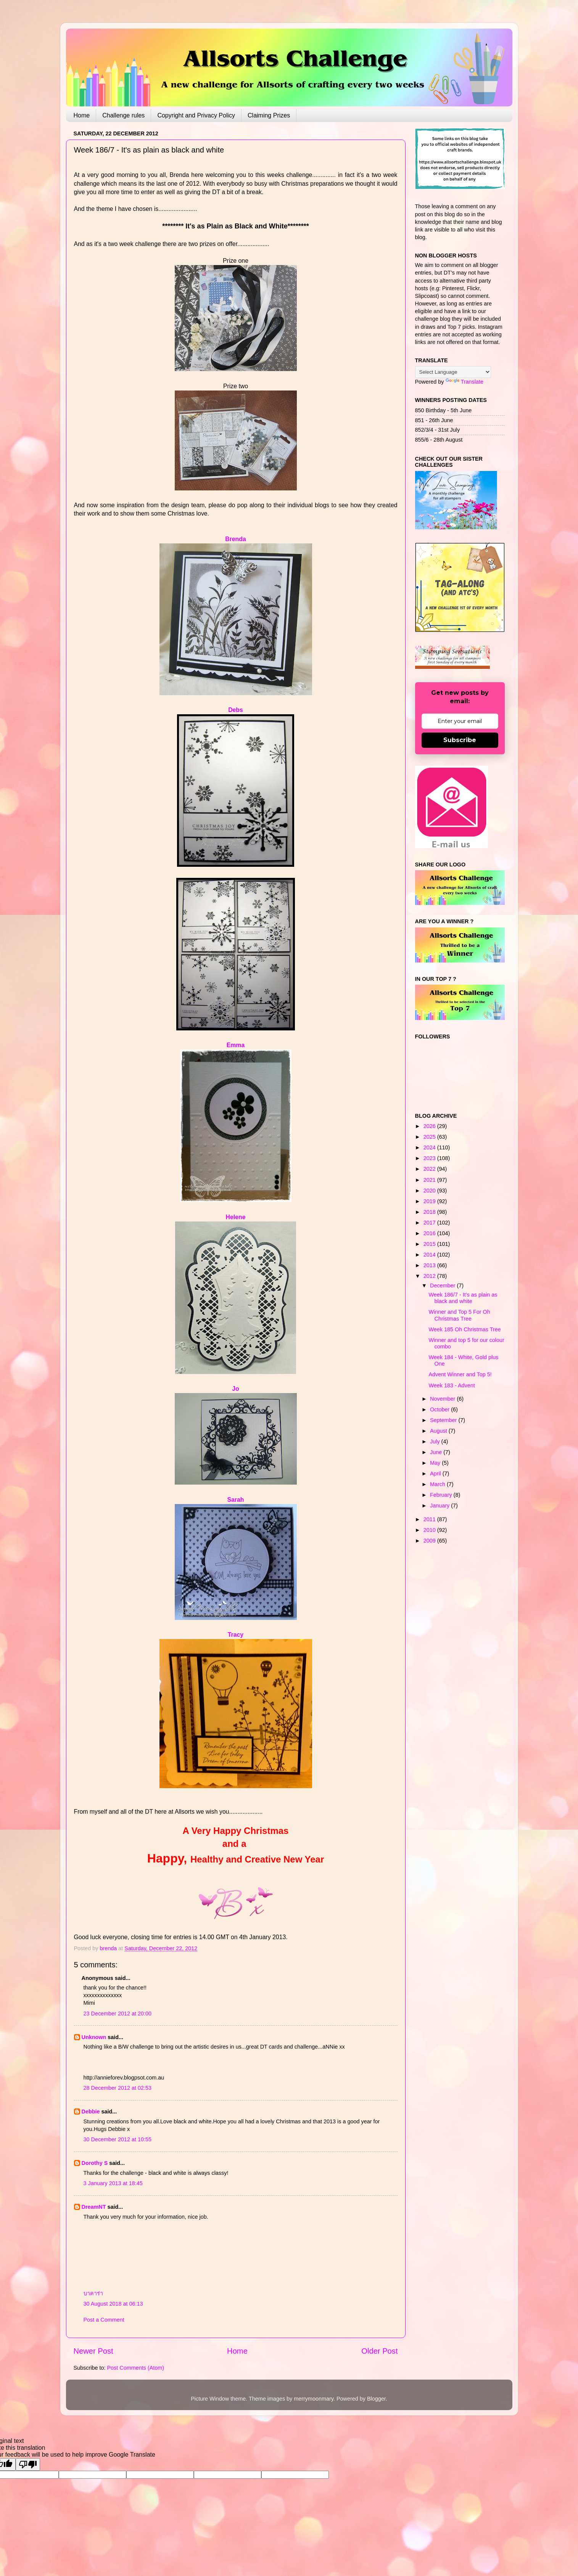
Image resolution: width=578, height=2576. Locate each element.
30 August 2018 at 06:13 (113, 2304)
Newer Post (93, 2351)
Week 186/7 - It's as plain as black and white (462, 1298)
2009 (430, 1541)
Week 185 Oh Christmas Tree (464, 1329)
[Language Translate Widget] (453, 372)
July (435, 1441)
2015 (430, 1244)
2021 (430, 1180)
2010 (430, 1530)
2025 (430, 1137)
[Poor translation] (28, 2464)
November (443, 1399)
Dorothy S (95, 2163)
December (443, 1285)
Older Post (379, 2351)
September (444, 1420)
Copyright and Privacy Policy (196, 115)
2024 (430, 1147)
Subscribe (459, 740)
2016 (430, 1233)
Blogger (376, 2399)
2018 (430, 1212)
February (442, 1495)
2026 (430, 1126)
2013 (430, 1265)
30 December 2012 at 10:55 (117, 2139)
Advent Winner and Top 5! (459, 1374)
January (440, 1506)
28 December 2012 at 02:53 (117, 2088)
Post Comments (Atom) (135, 2368)
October (440, 1409)
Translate (464, 382)
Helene (236, 1217)
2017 (430, 1223)
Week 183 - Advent (451, 1385)
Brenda (235, 539)
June (436, 1452)
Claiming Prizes (269, 115)
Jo (235, 1388)
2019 (430, 1201)
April (436, 1473)
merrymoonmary (313, 2399)
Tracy (235, 1634)
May (436, 1463)
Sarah (235, 1499)
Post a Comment (104, 2320)
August (439, 1431)
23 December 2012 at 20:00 (117, 2013)
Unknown (94, 2037)
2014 (430, 1255)
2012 (430, 1276)
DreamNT (94, 2207)
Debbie (91, 2111)
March (438, 1484)
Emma (236, 1045)
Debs (235, 710)
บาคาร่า (93, 2293)
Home (82, 115)
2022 (430, 1169)
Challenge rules (123, 115)
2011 (430, 1519)
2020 (430, 1191)
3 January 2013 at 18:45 (113, 2183)
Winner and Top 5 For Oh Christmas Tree (459, 1315)
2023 (430, 1158)
